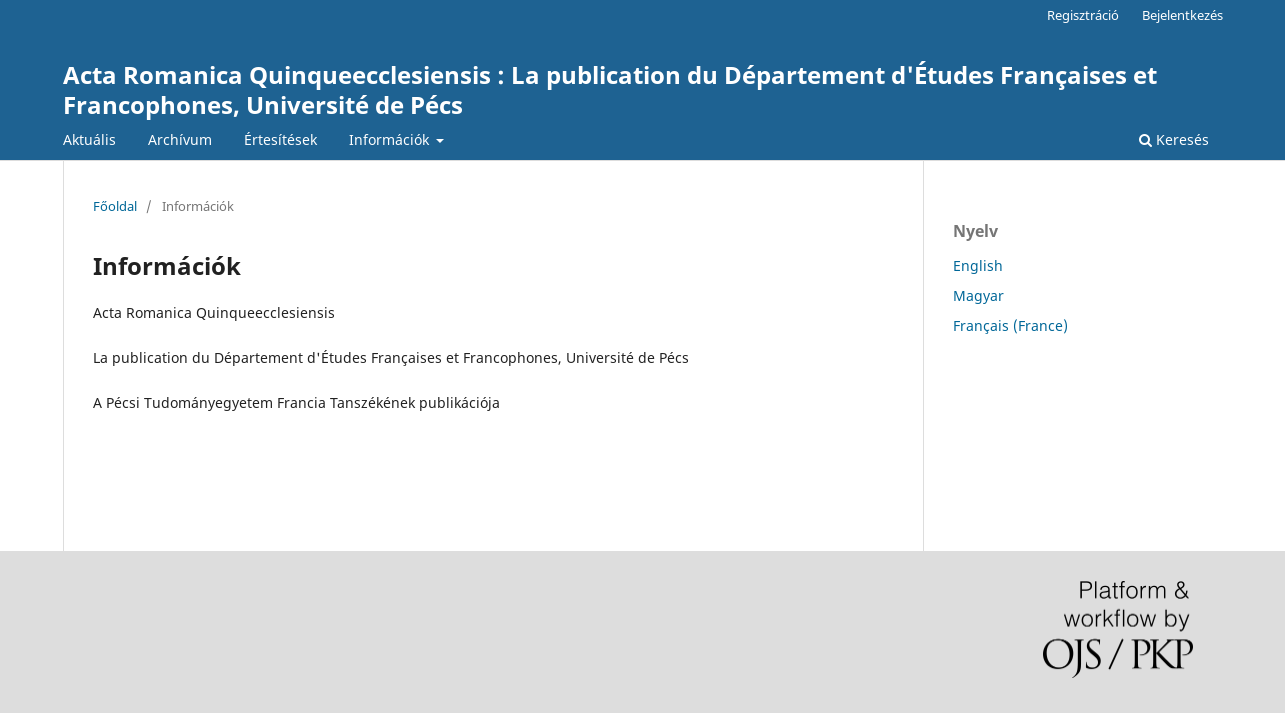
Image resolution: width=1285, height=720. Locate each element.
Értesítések (280, 139)
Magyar (978, 295)
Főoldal (115, 206)
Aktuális (89, 139)
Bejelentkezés (1182, 15)
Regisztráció (1083, 15)
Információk (391, 139)
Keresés (1174, 139)
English (978, 265)
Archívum (180, 139)
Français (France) (1010, 325)
